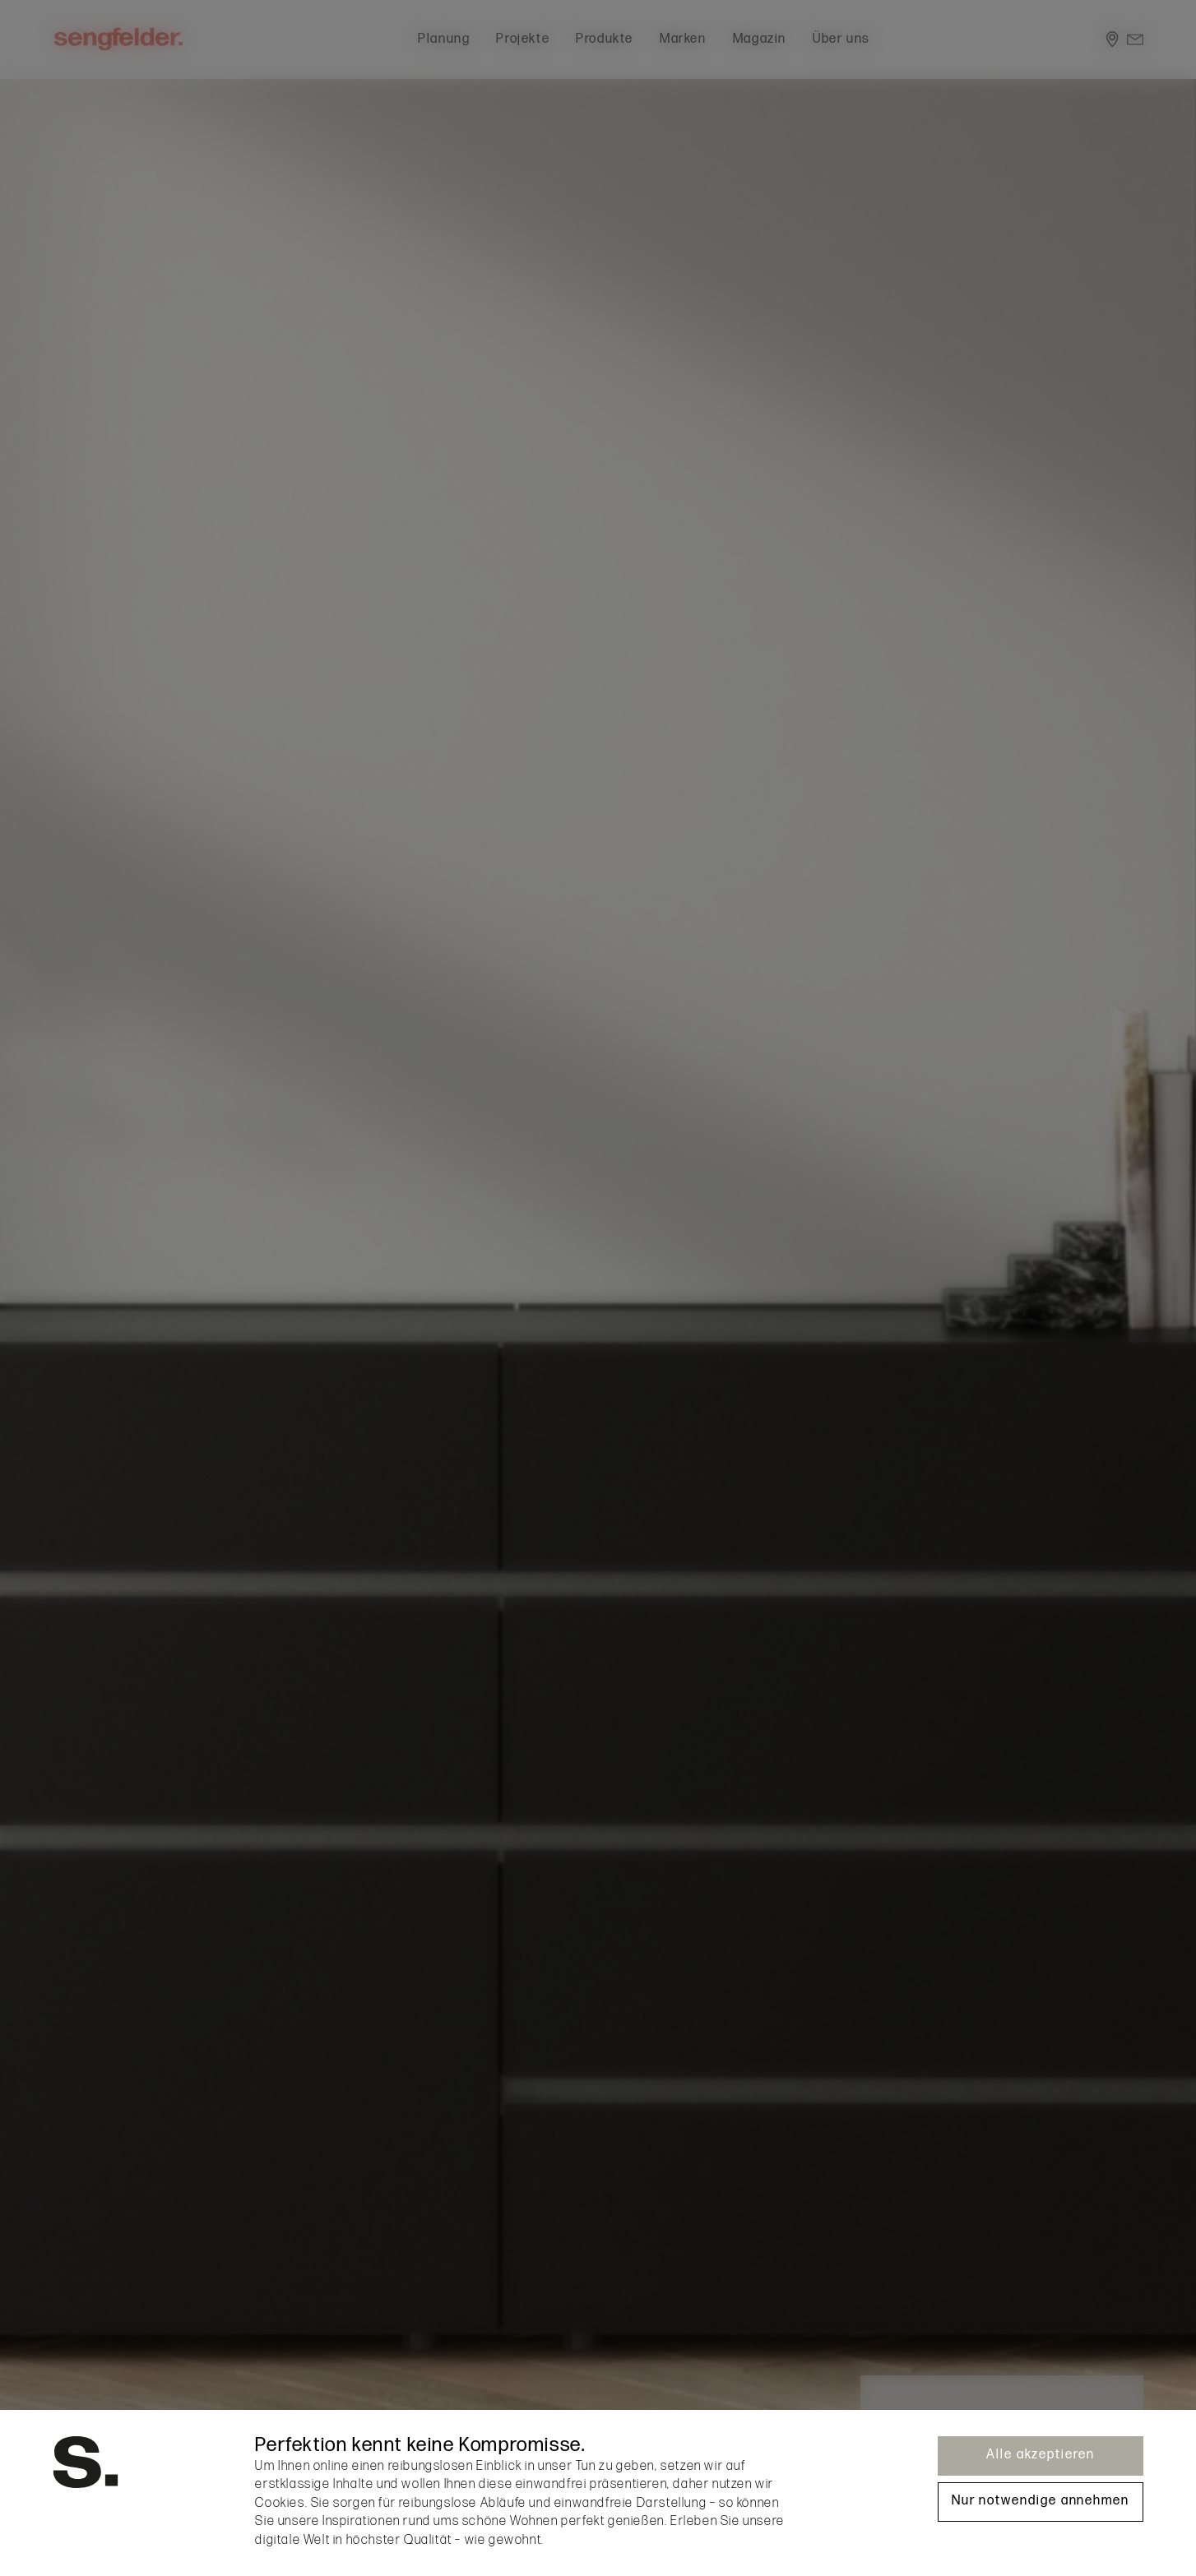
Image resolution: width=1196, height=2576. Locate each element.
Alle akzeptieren (1040, 2455)
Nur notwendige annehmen (1040, 2501)
